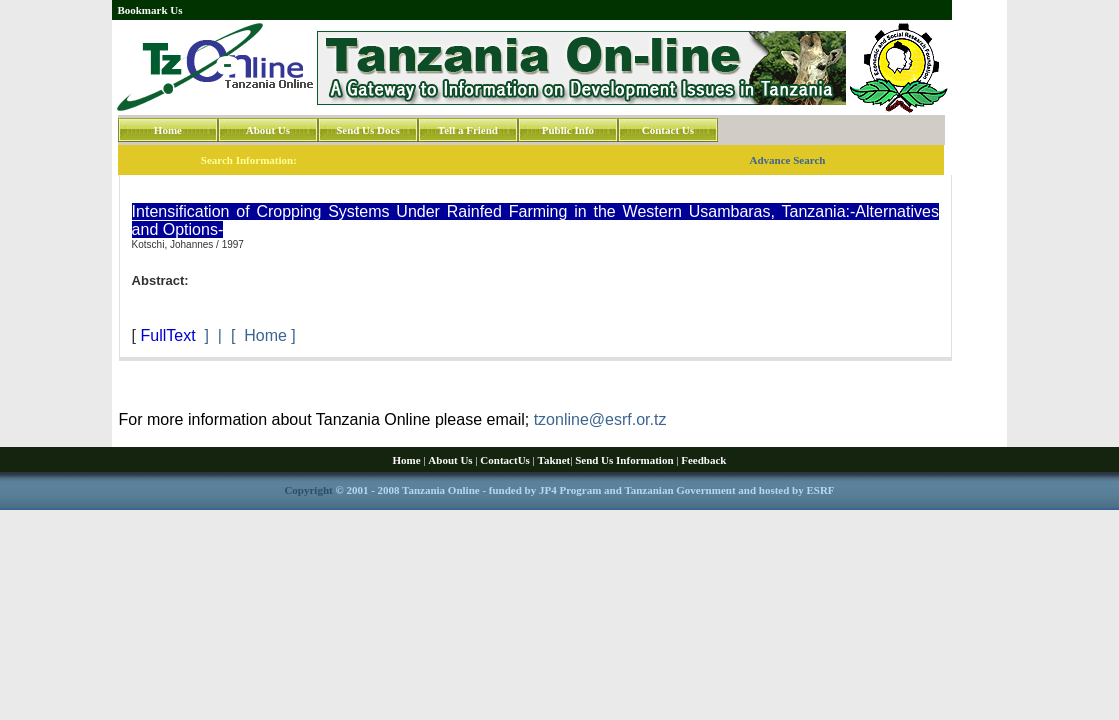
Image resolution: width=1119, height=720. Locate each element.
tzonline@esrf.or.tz (600, 419)
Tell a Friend (468, 130)
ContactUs (505, 460)
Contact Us (668, 130)
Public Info (568, 130)
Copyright (308, 490)
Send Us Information (624, 460)
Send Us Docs (368, 130)
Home (168, 130)
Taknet (554, 460)
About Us (268, 130)
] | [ (220, 335)
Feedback (703, 460)
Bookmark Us (149, 10)
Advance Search (788, 160)
